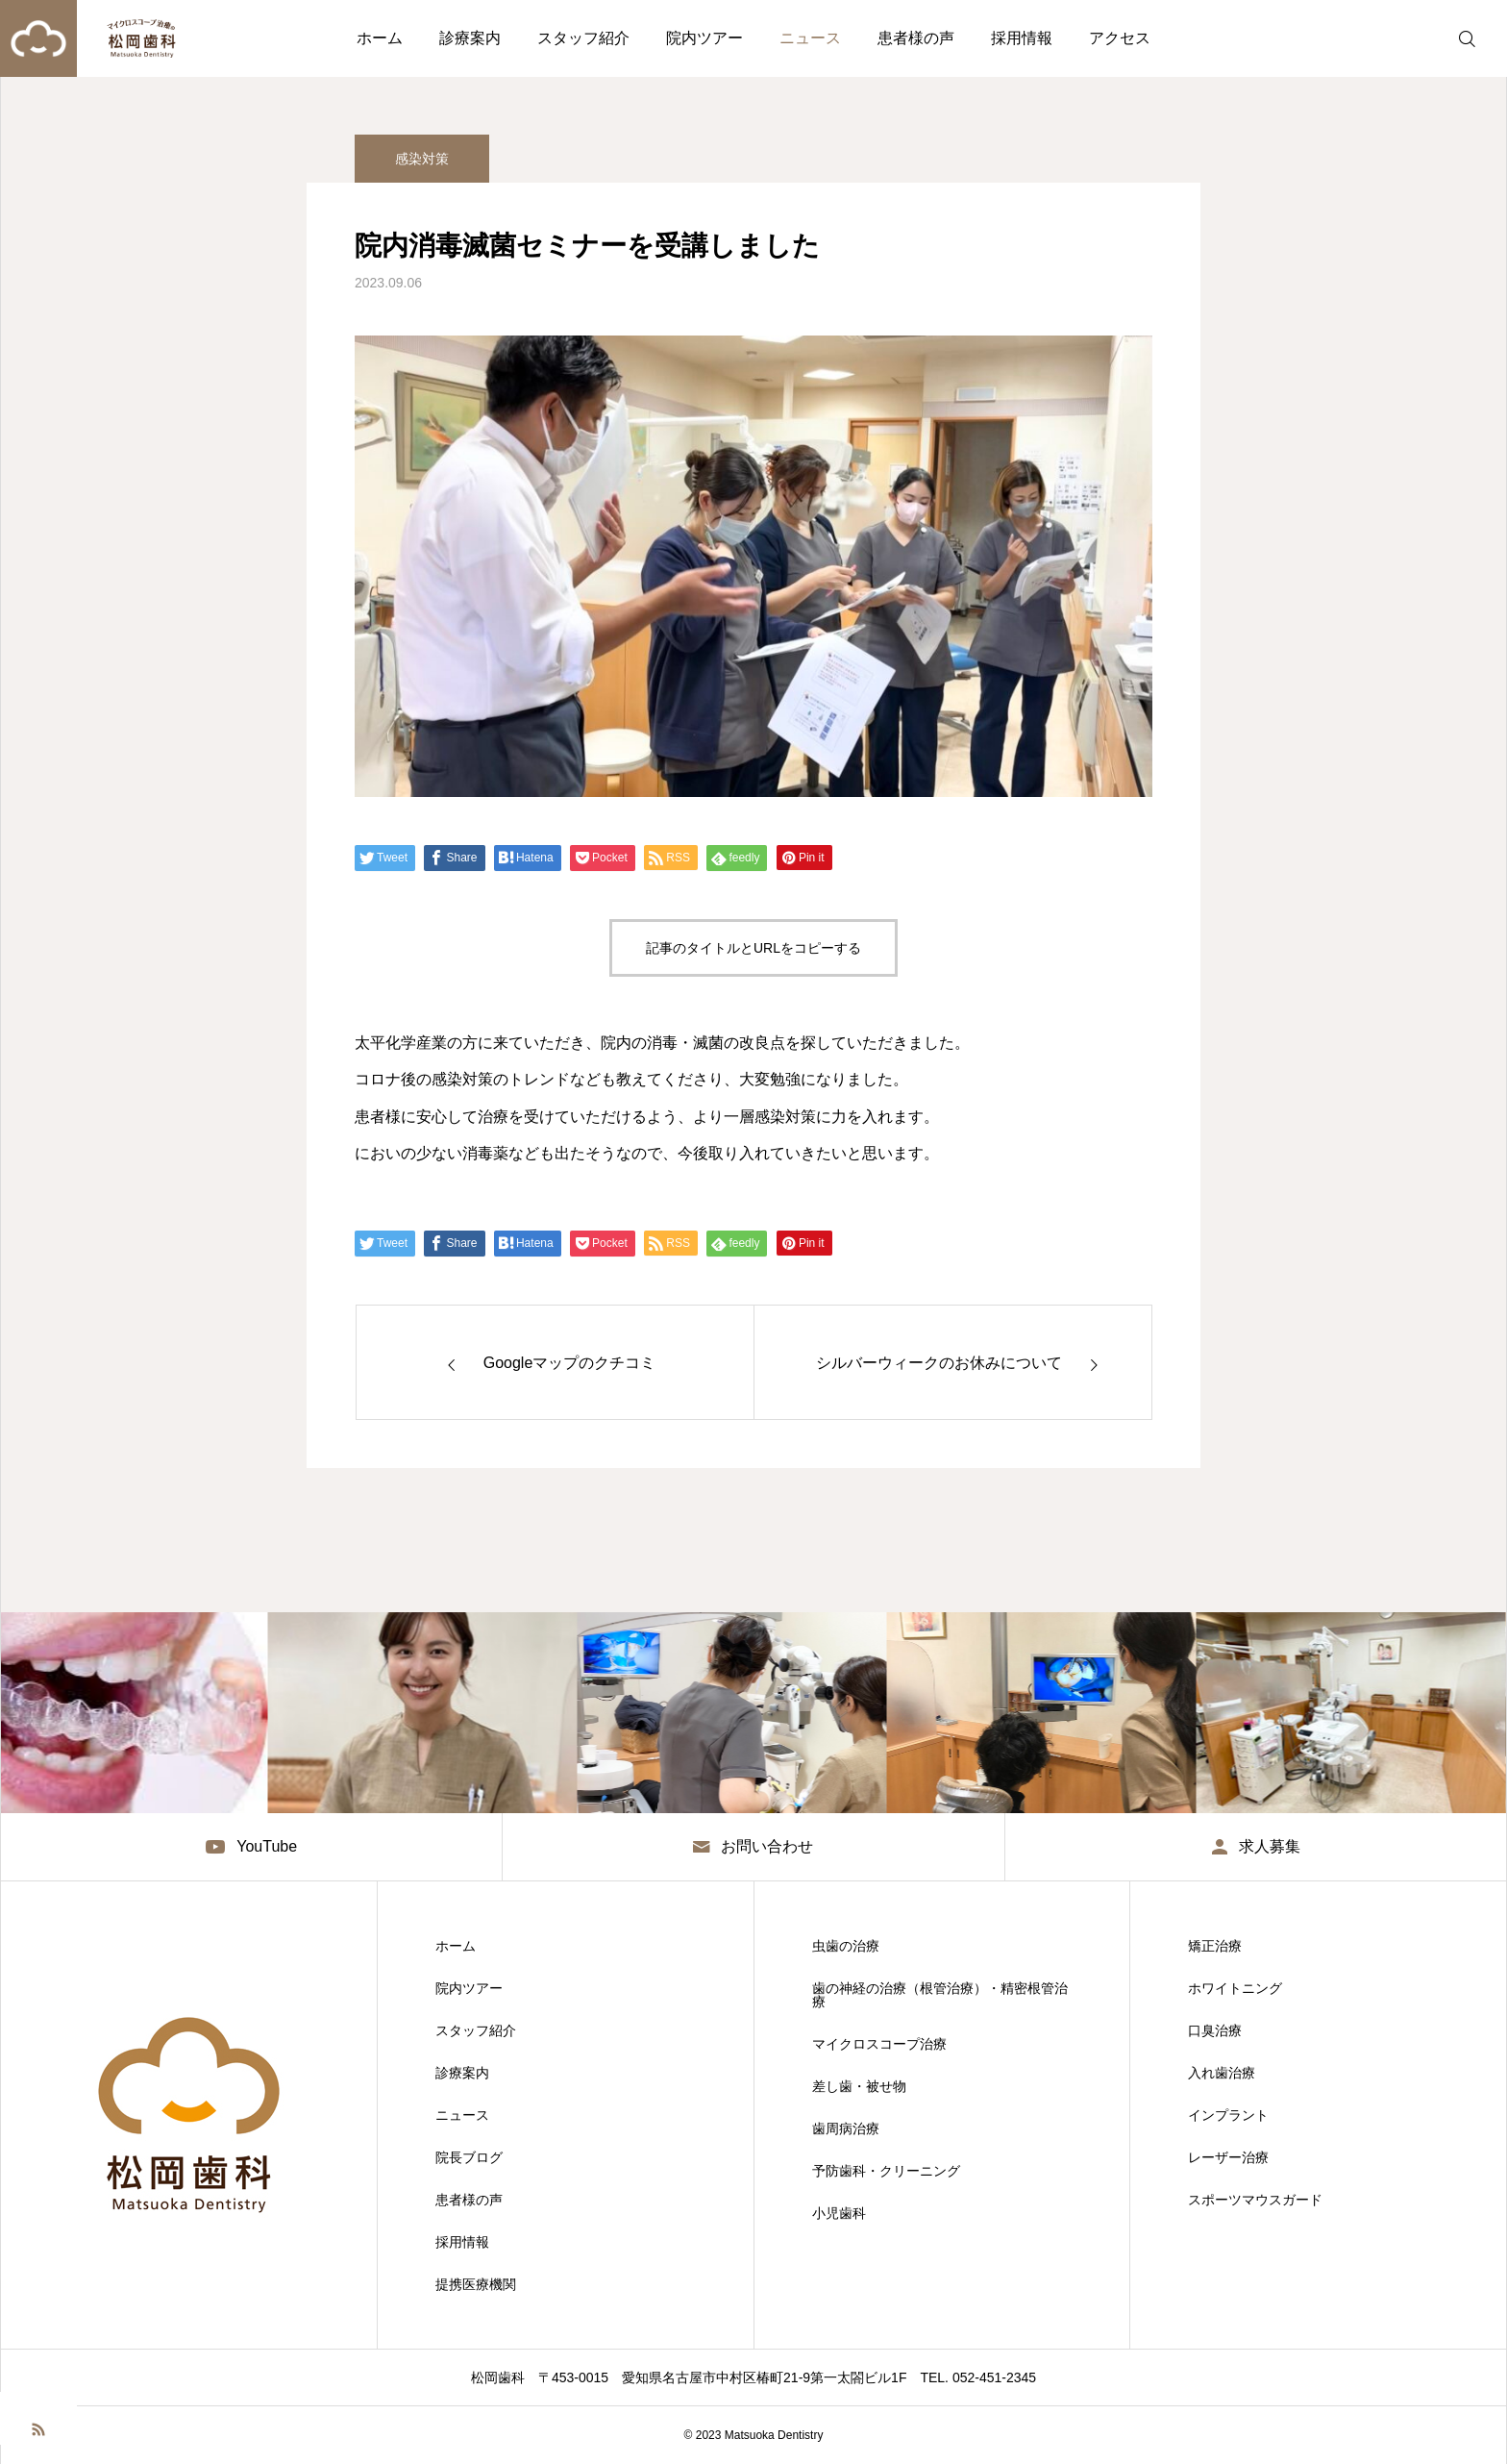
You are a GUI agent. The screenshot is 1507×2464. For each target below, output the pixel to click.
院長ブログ (469, 2157)
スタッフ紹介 (583, 38)
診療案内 (470, 38)
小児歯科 (839, 2213)
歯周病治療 (845, 2128)
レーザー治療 (1228, 2157)
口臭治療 (1215, 2030)
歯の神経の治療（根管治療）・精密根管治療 (940, 1994)
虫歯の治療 (845, 1946)
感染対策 (422, 168)
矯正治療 (1215, 1946)
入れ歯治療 (1221, 2072)
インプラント (1228, 2115)
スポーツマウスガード (1255, 2199)
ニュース (810, 38)
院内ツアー (704, 38)
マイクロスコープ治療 (879, 2044)
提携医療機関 (475, 2284)
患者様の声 (915, 38)
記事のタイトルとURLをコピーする (753, 948)
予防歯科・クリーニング (886, 2171)
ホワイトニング (1235, 1988)
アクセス (1119, 38)
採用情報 (1021, 38)
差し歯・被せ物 (859, 2086)
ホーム (380, 38)
